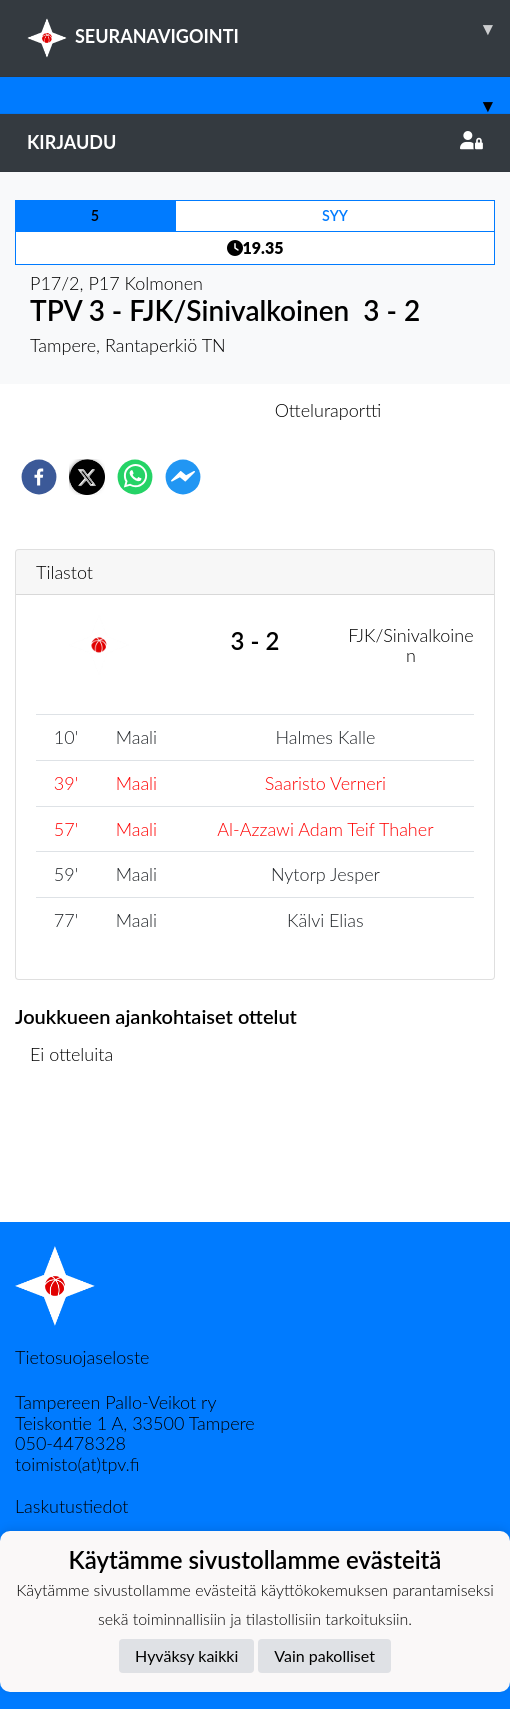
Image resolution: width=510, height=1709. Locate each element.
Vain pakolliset (324, 1655)
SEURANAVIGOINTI (268, 29)
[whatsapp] (135, 477)
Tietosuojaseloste (82, 1357)
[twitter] (87, 477)
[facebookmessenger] (183, 477)
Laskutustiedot (71, 1506)
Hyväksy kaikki (186, 1655)
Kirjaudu (255, 142)
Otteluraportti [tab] (328, 410)
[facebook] (39, 477)
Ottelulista (79, 1154)
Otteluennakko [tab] (186, 410)
